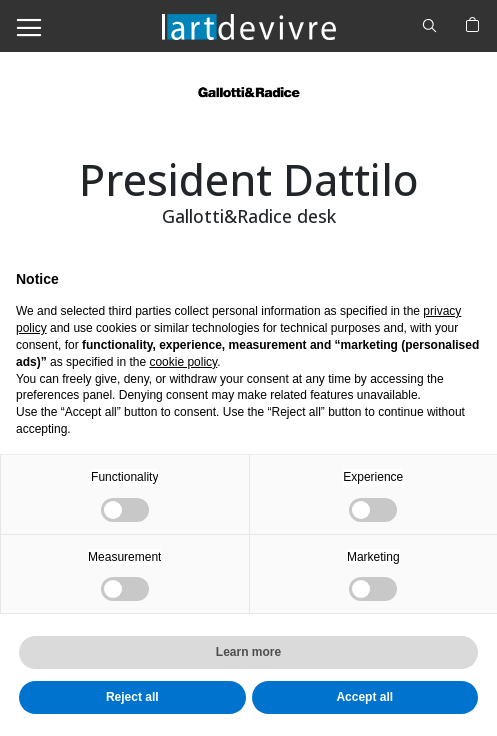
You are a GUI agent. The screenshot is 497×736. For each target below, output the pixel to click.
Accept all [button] (364, 697)
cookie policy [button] (183, 362)
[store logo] (249, 25)
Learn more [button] (248, 652)
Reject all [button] (132, 697)
